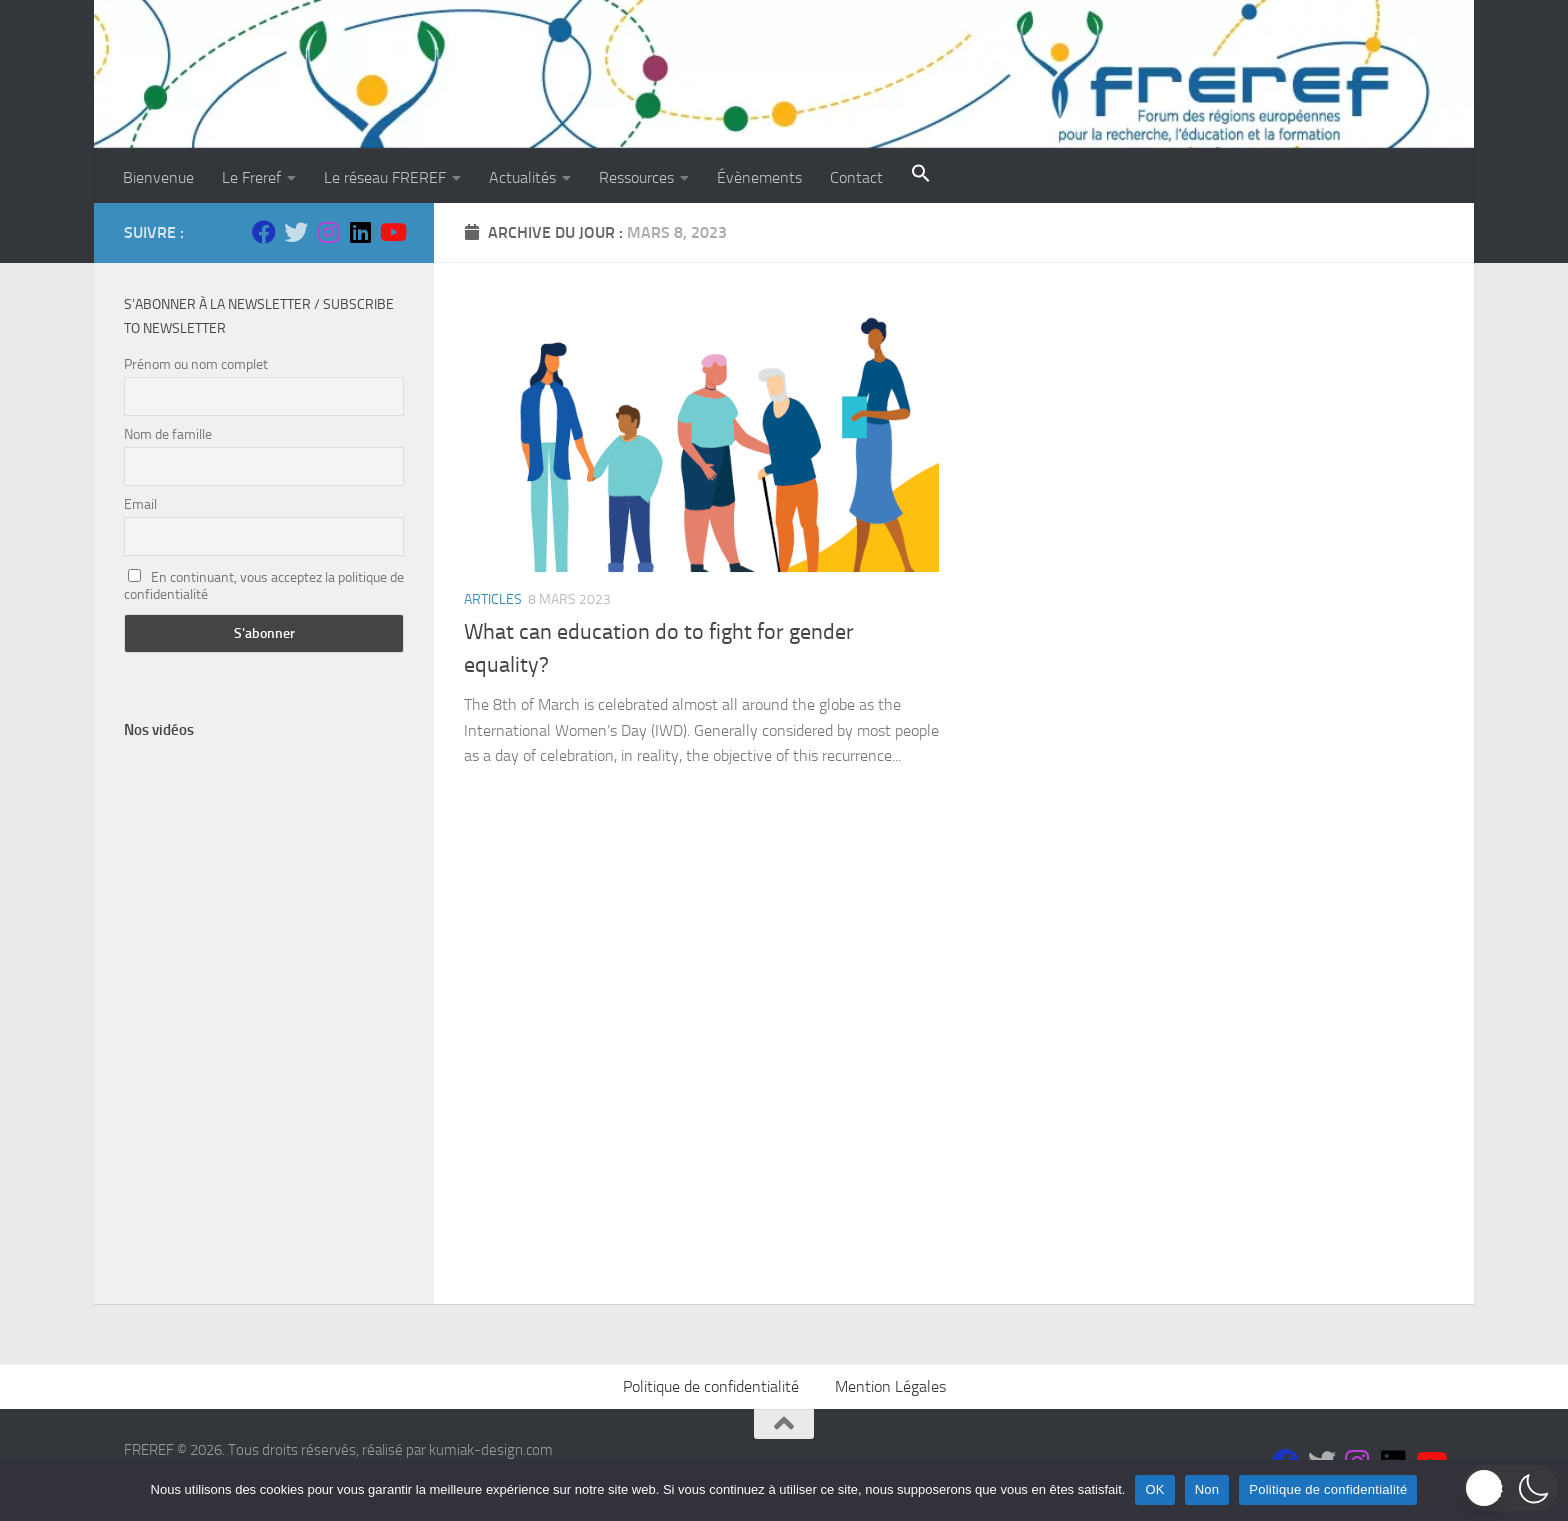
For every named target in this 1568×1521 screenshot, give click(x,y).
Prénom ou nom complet (196, 364)
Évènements (759, 177)
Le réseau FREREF (385, 177)
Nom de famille (168, 434)
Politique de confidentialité (711, 1386)
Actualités (522, 177)
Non (1207, 1489)
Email (140, 504)
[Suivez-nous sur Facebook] (264, 232)
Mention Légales (890, 1386)
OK (1154, 1489)
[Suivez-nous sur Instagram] (328, 232)
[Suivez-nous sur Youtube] (392, 232)
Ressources (636, 177)
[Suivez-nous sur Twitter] (296, 232)
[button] (921, 175)
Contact (856, 177)
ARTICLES (493, 599)
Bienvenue (158, 177)
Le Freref (251, 177)
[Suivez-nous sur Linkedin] (360, 232)
